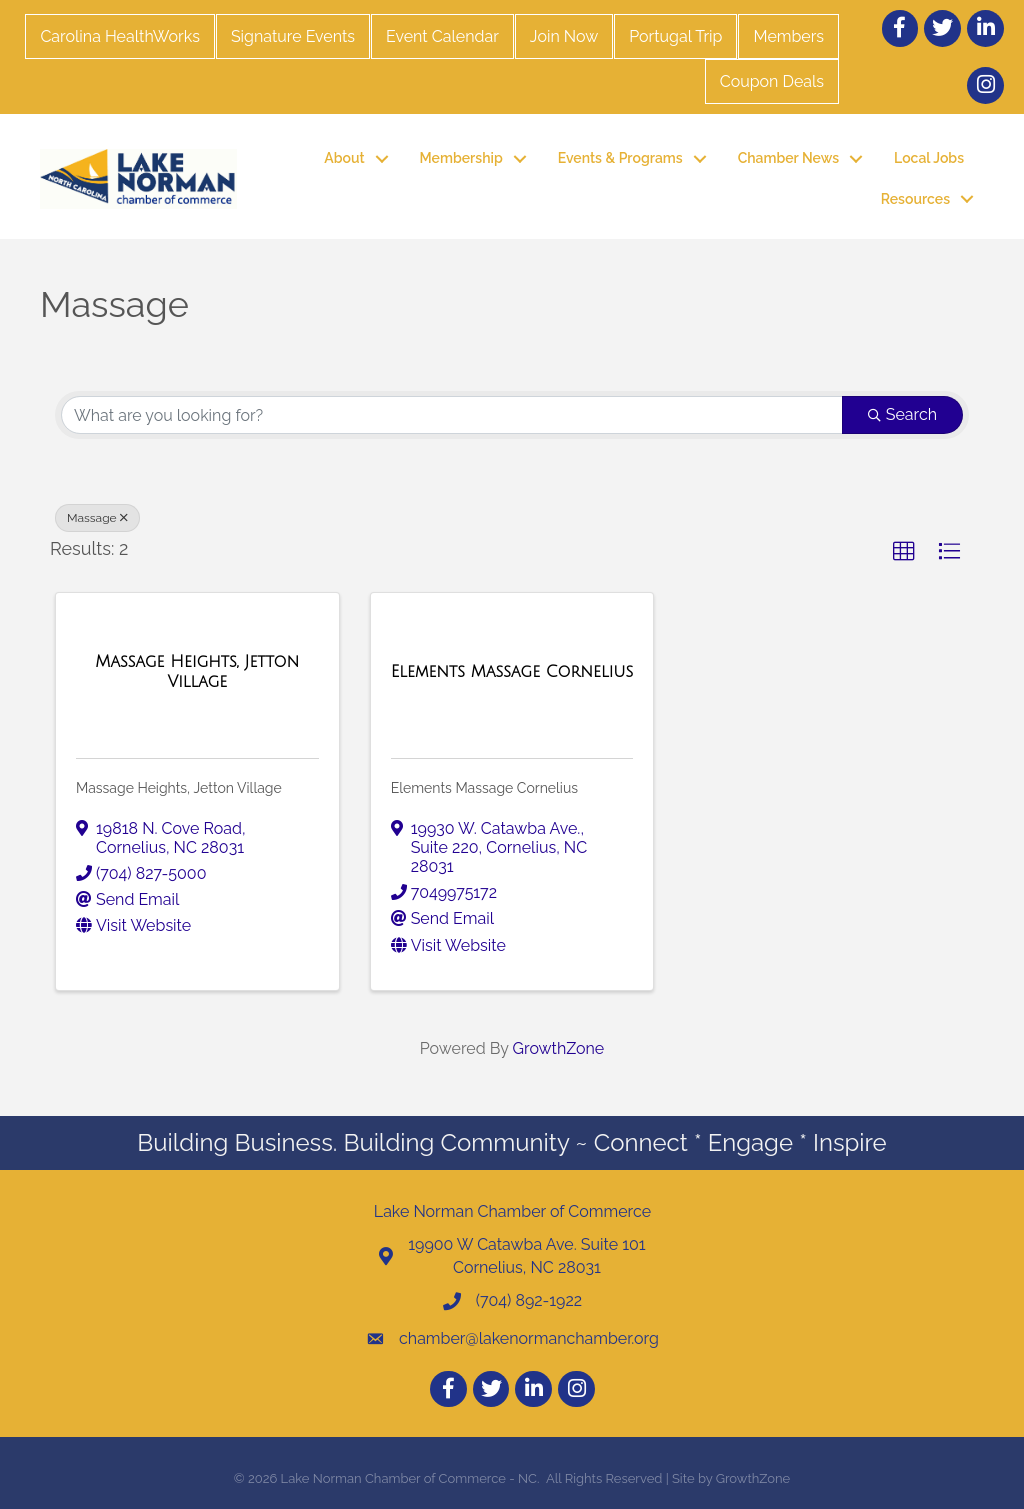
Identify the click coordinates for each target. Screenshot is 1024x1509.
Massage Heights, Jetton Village (179, 788)
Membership (461, 158)
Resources (915, 199)
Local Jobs (929, 158)
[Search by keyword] (452, 415)
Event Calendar (442, 36)
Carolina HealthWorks (119, 36)
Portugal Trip (675, 36)
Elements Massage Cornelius (484, 788)
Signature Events (293, 36)
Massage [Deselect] (97, 518)
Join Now (564, 36)
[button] (904, 552)
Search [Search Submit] (902, 414)
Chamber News (788, 158)
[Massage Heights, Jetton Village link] (197, 671)
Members (788, 36)
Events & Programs (620, 158)
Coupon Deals (772, 81)
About (344, 158)
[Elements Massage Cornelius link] (512, 672)
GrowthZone (559, 1048)
